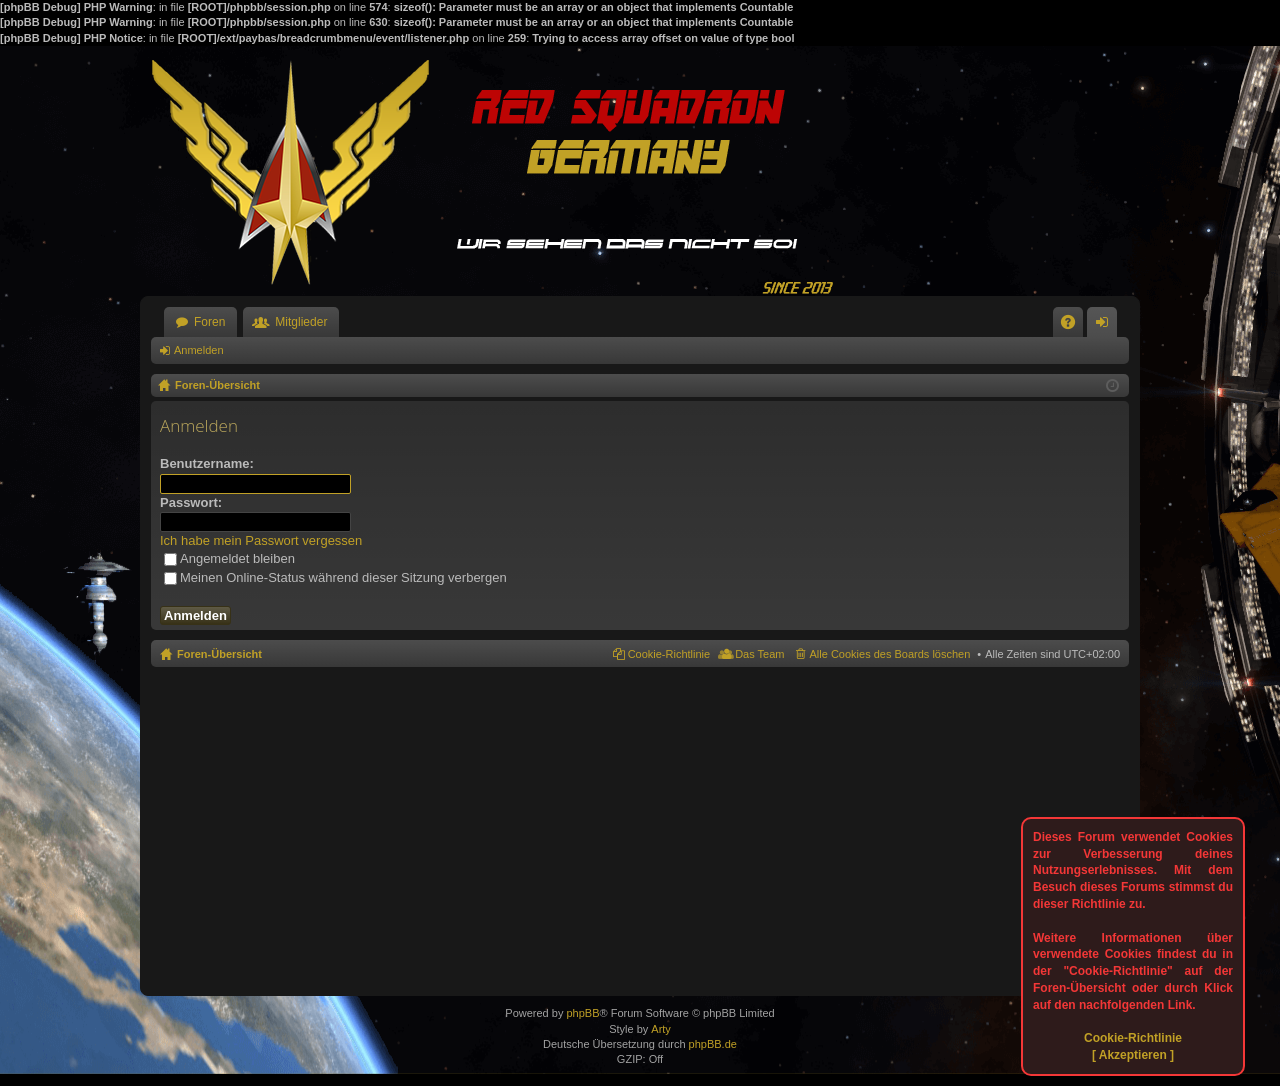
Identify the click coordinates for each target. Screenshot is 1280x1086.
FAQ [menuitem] (1074, 326)
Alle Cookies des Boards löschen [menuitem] (890, 654)
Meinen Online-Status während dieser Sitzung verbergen (335, 577)
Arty (661, 1029)
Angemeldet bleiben (229, 558)
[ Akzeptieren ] (1133, 1055)
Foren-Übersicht (219, 654)
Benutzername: (207, 463)
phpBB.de (713, 1044)
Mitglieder (301, 322)
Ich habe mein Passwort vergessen (261, 540)
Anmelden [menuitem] (1106, 326)
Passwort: (191, 502)
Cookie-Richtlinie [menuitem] (669, 654)
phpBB (582, 1013)
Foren (209, 322)
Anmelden (199, 350)
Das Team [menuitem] (759, 654)
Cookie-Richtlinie (1133, 1038)
